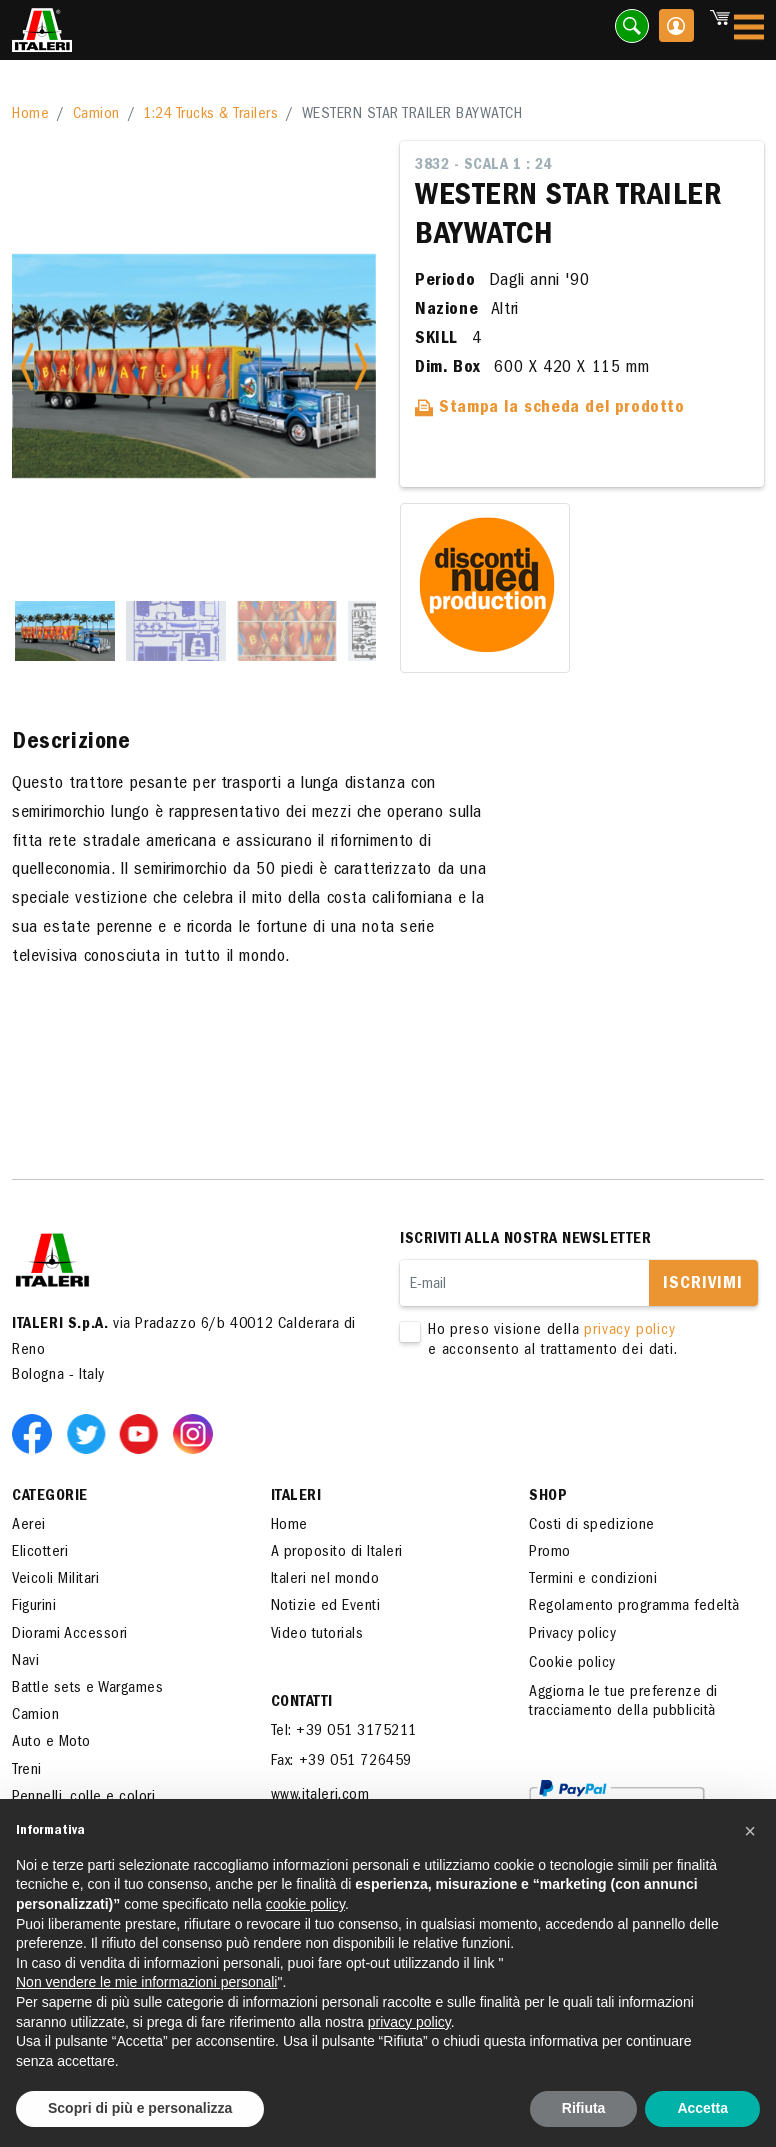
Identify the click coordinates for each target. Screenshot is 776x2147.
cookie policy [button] (305, 1904)
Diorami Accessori (70, 1635)
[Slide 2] (176, 631)
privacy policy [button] (409, 2022)
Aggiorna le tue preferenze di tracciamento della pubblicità (623, 1702)
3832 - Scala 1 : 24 (483, 166)
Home (30, 115)
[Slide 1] (65, 631)
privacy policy (629, 1331)
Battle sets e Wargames (87, 1689)
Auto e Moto (51, 1743)
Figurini (34, 1607)
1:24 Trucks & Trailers (210, 115)
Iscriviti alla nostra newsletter (525, 1240)
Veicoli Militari (55, 1580)
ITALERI (296, 1497)
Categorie (50, 1497)
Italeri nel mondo (325, 1580)
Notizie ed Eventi (326, 1607)
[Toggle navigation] (749, 30)
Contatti (302, 1703)
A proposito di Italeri (337, 1553)
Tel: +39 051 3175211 (344, 1732)
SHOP (548, 1497)
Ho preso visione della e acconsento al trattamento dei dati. (567, 1341)
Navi (25, 1662)
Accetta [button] (702, 2108)
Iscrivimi (703, 1285)
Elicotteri (40, 1553)
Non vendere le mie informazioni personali (146, 1982)
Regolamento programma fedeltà (634, 1607)
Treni (27, 1771)
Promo (550, 1553)
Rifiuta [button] (584, 2108)
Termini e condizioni (593, 1580)
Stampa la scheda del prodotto (550, 409)
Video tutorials (317, 1635)
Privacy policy (572, 1635)
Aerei (29, 1526)
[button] (750, 1831)
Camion (96, 115)
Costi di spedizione (592, 1526)
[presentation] (552, 1424)
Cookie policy (572, 1664)
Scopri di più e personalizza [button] (140, 2108)
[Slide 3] (287, 631)
